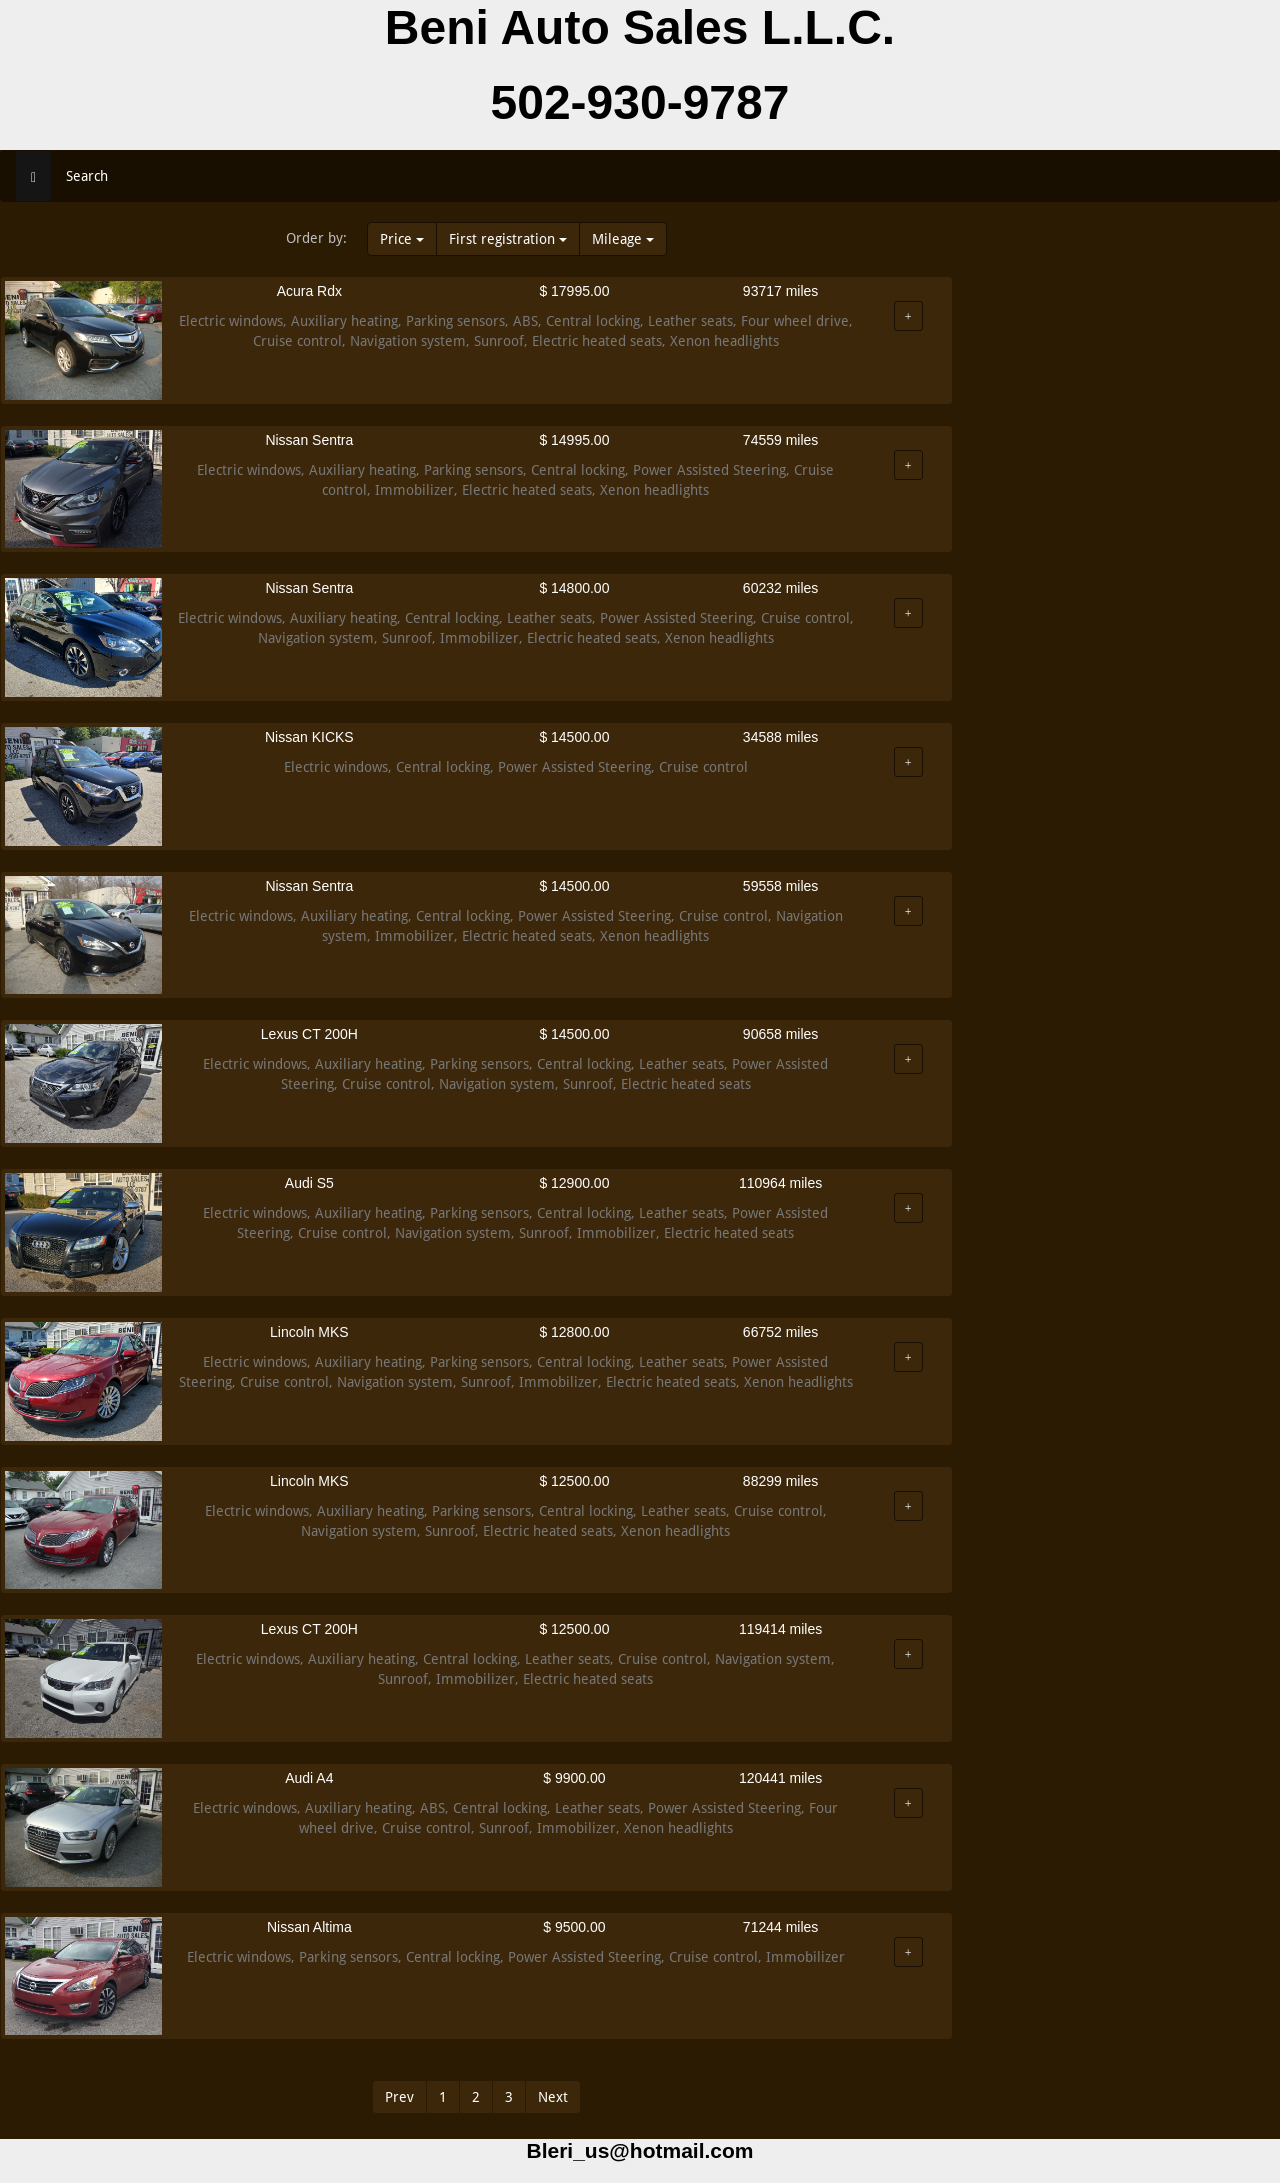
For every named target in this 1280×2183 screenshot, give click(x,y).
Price (402, 239)
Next (553, 2097)
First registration (508, 239)
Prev (399, 2097)
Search (87, 176)
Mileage (623, 239)
